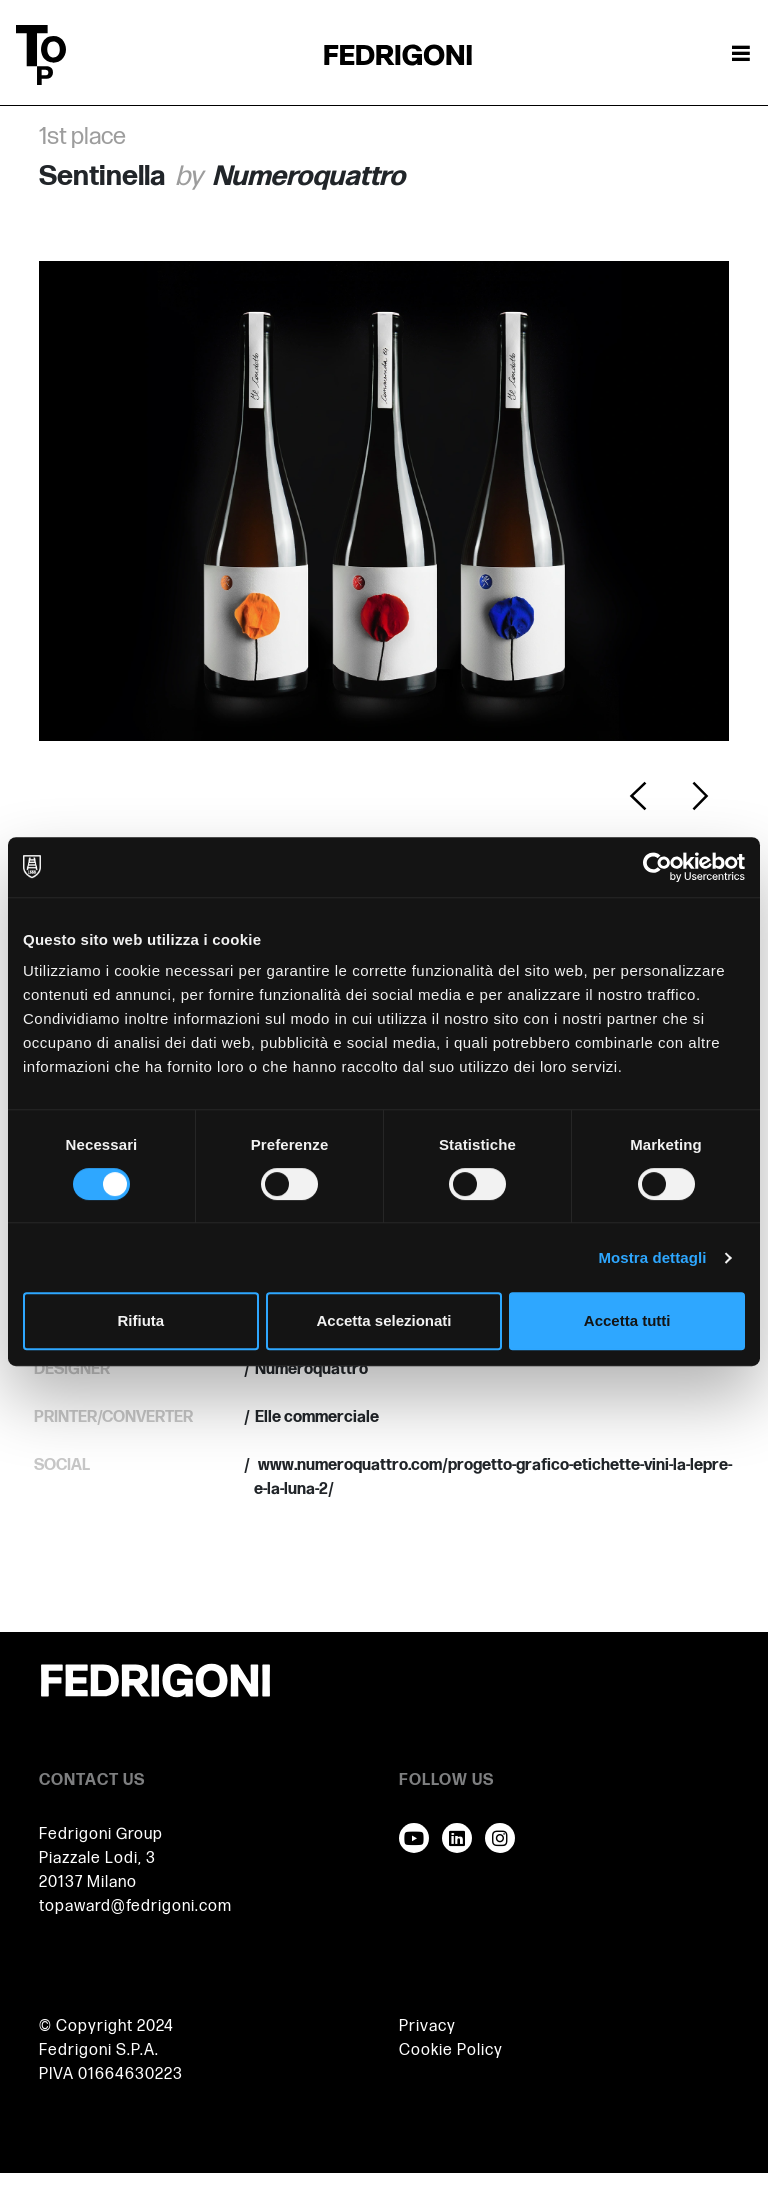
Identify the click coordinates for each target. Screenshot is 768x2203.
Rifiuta (140, 1320)
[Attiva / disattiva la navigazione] (741, 55)
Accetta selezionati (383, 1320)
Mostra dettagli (652, 1257)
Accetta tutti (627, 1320)
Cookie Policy (451, 2050)
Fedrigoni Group (101, 1834)
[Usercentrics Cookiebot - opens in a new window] (657, 867)
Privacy (427, 2026)
